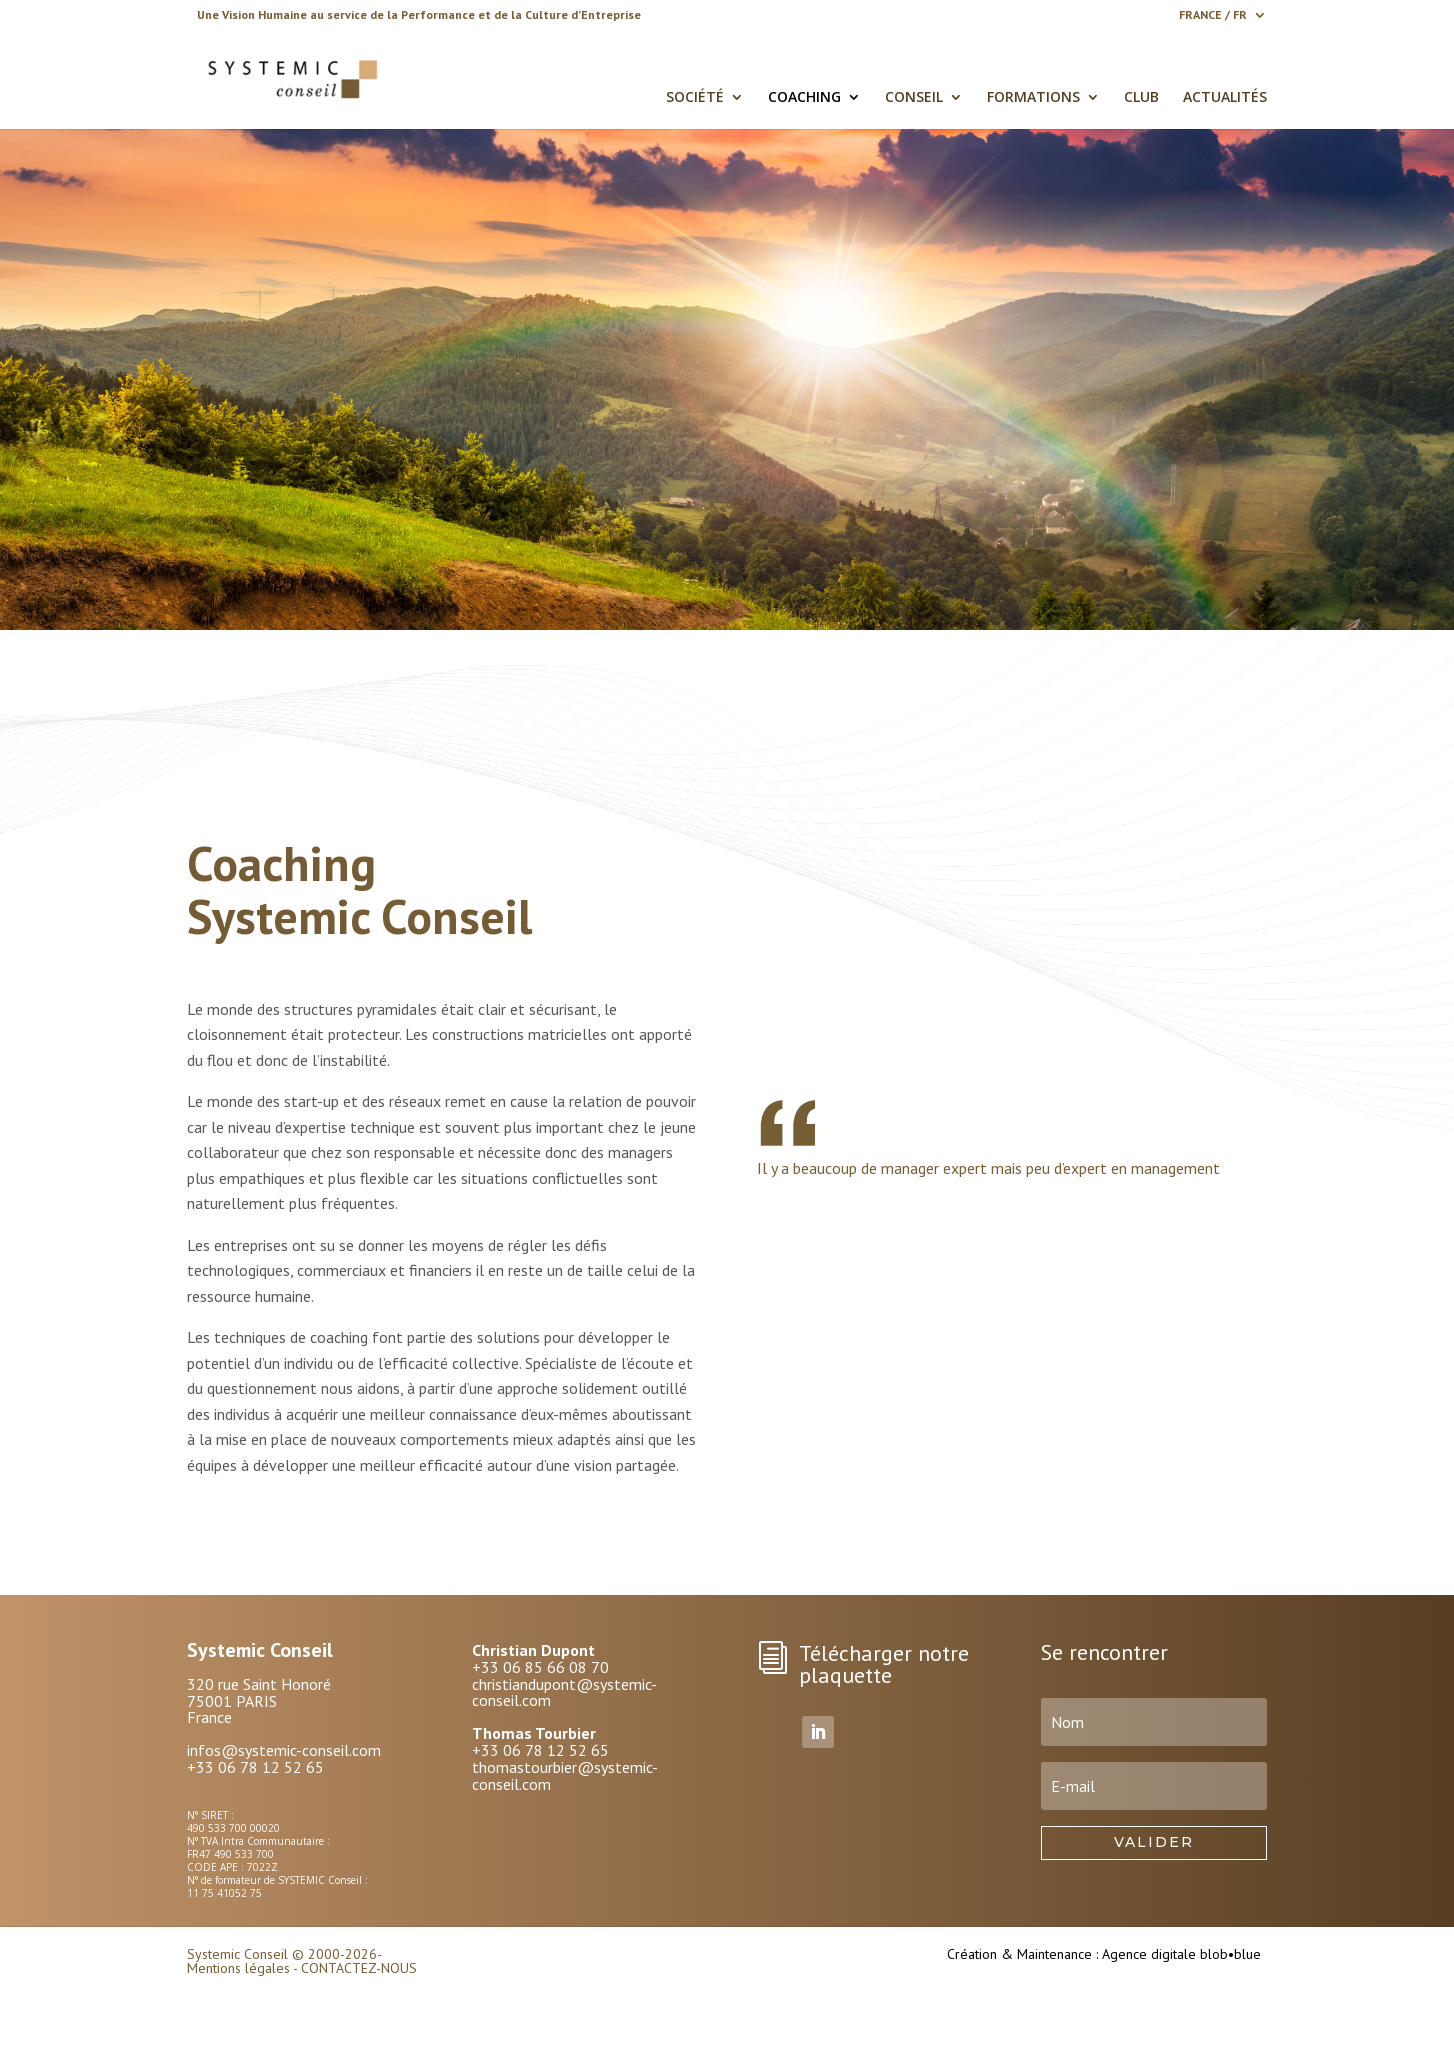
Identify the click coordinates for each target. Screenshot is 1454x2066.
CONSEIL (914, 98)
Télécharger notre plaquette (884, 1664)
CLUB (1141, 98)
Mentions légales (238, 1968)
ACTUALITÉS (1225, 98)
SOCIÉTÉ (695, 98)
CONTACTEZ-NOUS (359, 1968)
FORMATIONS (1033, 98)
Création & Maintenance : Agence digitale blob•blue (1104, 1954)
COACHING (804, 98)
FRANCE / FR (1213, 15)
